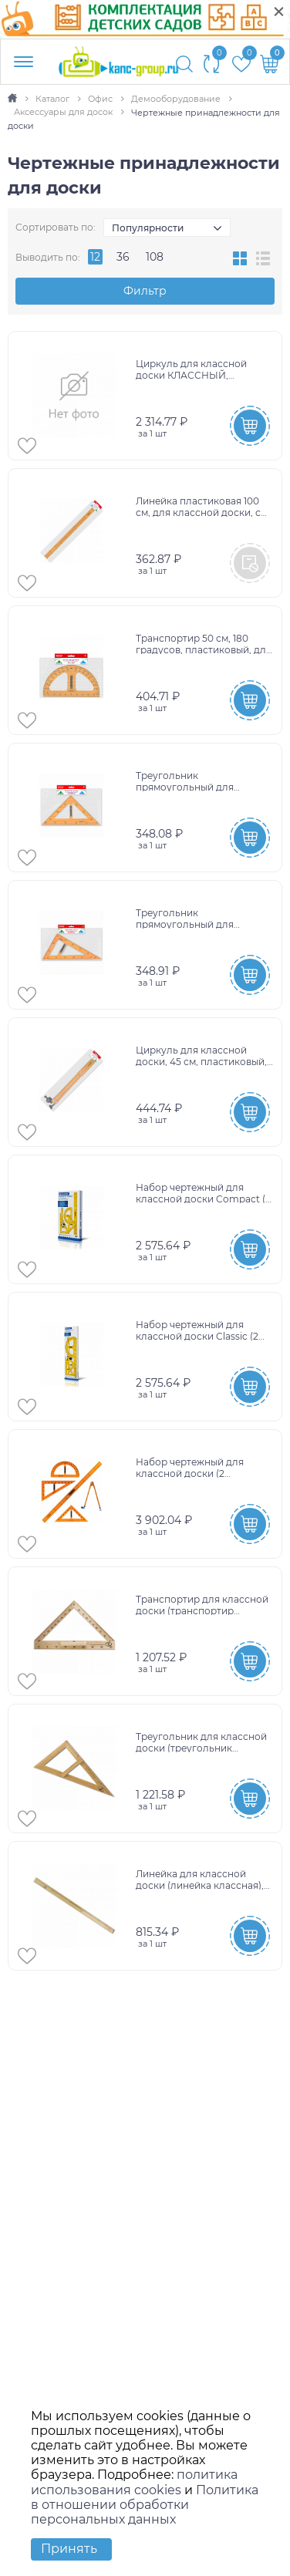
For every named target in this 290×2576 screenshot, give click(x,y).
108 (155, 257)
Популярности (148, 228)
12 (95, 257)
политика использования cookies (134, 2482)
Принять (69, 2548)
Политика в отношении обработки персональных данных (144, 2505)
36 (123, 257)
